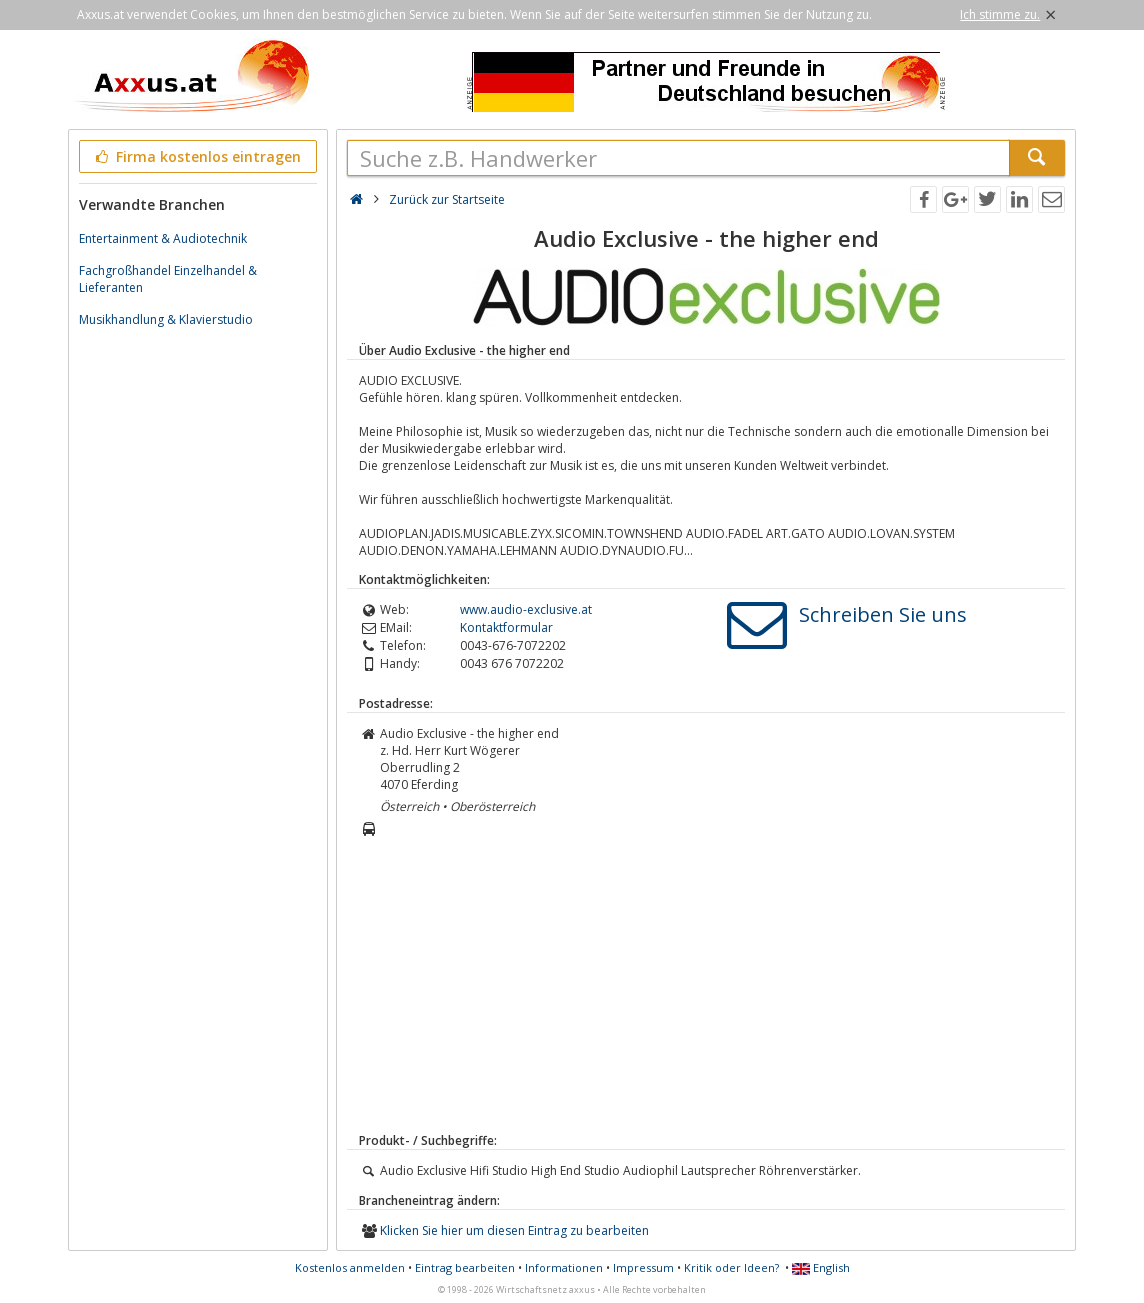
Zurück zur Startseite (447, 199)
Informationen (564, 1267)
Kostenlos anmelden (350, 1267)
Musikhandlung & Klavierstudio (166, 319)
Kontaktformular (506, 627)
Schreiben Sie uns (883, 614)
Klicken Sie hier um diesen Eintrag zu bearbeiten (514, 1230)
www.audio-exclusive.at (526, 609)
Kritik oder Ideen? (731, 1267)
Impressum (643, 1267)
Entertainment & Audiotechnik (163, 238)
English (821, 1267)
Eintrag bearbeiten (465, 1267)
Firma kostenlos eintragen (196, 156)
